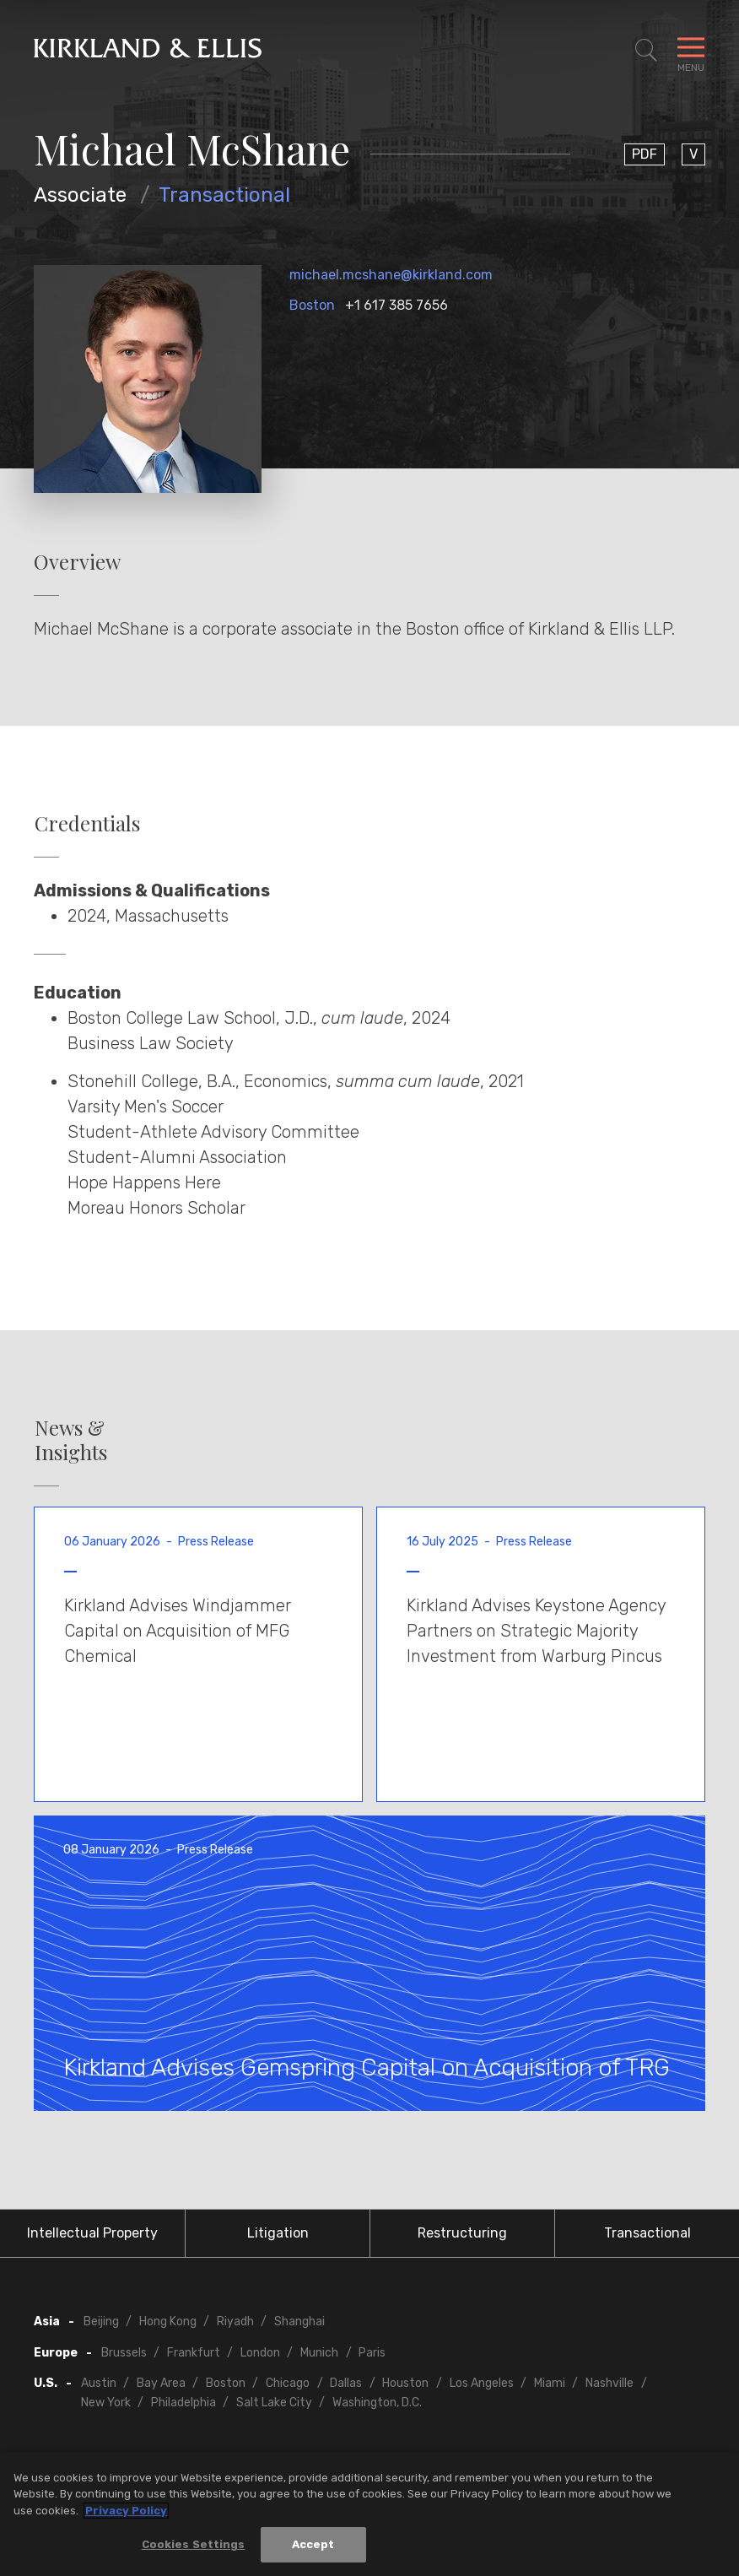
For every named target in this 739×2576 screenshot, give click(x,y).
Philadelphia (183, 2402)
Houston (405, 2383)
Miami (549, 2383)
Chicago (288, 2383)
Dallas (346, 2383)
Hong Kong (168, 2321)
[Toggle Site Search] (646, 50)
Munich (319, 2353)
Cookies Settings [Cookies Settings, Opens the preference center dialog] (193, 2547)
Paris (372, 2353)
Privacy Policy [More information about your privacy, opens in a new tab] (126, 2512)
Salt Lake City (274, 2402)
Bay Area (161, 2383)
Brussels (124, 2353)
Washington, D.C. (377, 2402)
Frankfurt (193, 2353)
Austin (98, 2383)
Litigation (278, 2233)
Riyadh (235, 2321)
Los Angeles (482, 2383)
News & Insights (71, 1440)
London (260, 2353)
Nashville (609, 2383)
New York (106, 2402)
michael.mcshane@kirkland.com (391, 275)
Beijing (101, 2321)
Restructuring (462, 2233)
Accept (313, 2547)
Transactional (224, 195)
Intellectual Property (92, 2233)
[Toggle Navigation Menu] (691, 50)
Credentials (87, 823)
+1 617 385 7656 (396, 305)
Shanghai (299, 2321)
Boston (312, 305)
